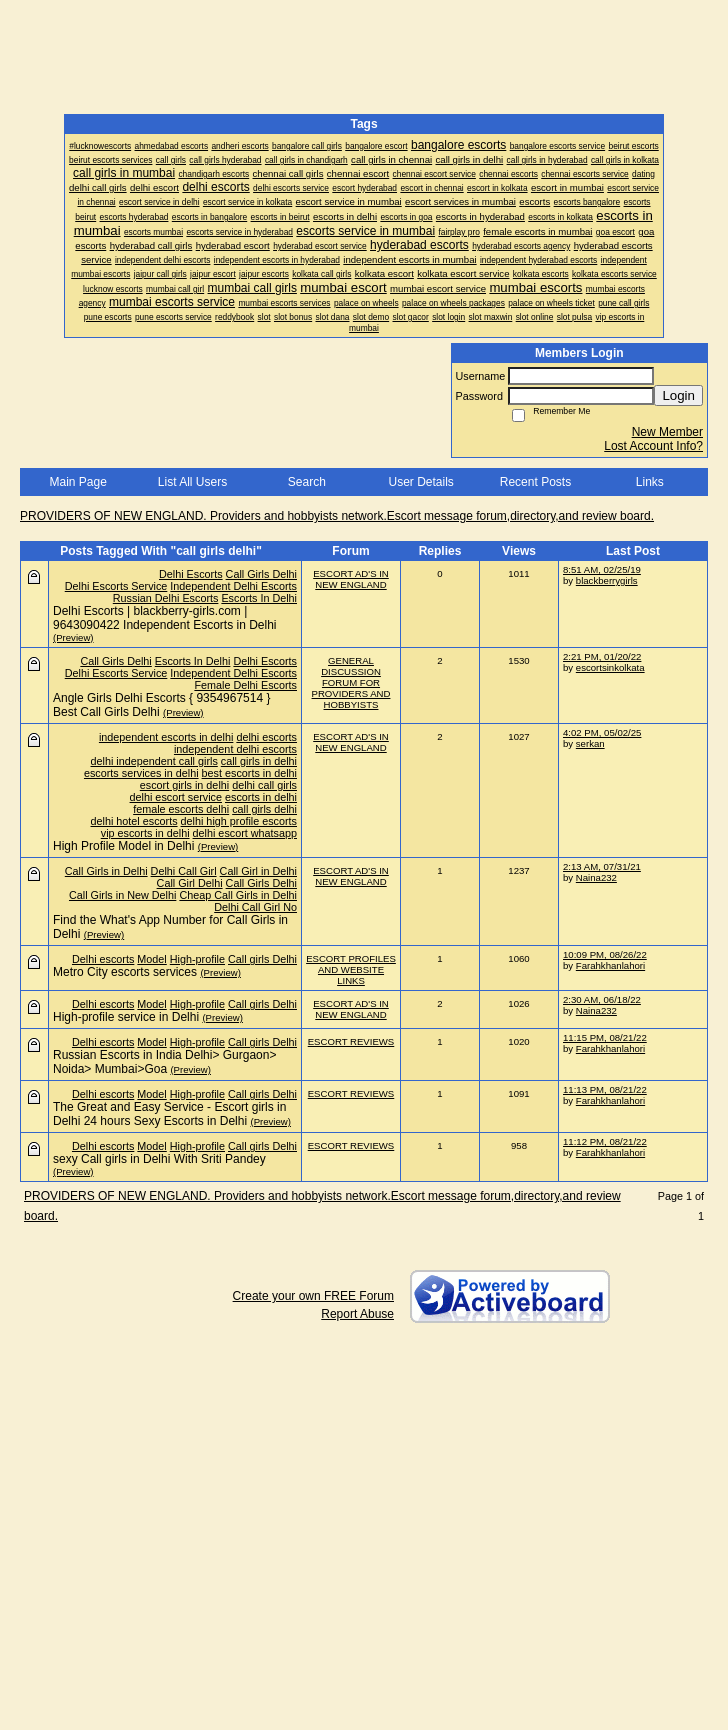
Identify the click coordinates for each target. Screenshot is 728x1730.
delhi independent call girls (154, 761)
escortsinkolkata (610, 667)
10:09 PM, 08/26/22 (605, 954)
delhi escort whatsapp (245, 833)
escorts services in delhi (141, 773)
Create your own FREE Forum (313, 1296)
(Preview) (73, 637)
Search (307, 482)
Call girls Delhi (262, 959)
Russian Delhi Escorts (166, 598)
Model (151, 959)
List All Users (192, 482)
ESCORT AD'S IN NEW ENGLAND (351, 579)
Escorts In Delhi (259, 598)
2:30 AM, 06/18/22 (602, 999)
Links (650, 482)
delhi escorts (266, 737)
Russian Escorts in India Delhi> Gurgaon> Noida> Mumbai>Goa (164, 1062)
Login (678, 395)
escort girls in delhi (184, 785)
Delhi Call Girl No (255, 907)
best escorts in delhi (249, 773)
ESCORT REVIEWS (351, 1041)
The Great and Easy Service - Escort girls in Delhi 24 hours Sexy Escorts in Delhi (169, 1114)
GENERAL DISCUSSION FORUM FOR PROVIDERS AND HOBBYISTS (351, 682)
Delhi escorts (103, 959)
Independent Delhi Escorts (233, 586)
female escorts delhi (181, 809)
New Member (667, 432)
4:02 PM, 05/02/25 (602, 732)
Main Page (77, 482)
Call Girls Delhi (261, 574)
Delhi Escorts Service (116, 586)
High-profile (197, 959)
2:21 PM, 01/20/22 (602, 656)
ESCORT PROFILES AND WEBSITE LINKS (351, 969)
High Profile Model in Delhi (123, 846)
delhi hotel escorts (134, 821)
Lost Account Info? (653, 446)
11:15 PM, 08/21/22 (605, 1037)
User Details (420, 482)
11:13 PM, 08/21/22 (605, 1089)
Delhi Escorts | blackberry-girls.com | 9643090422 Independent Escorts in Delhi (165, 618)
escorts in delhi (261, 797)
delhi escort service (176, 797)
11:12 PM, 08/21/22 (605, 1141)
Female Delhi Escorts (245, 685)
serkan (590, 743)
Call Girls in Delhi (106, 871)
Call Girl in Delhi (258, 871)
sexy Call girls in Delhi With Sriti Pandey (159, 1159)
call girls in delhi (259, 761)
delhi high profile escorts (239, 821)
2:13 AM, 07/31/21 (602, 866)
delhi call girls (264, 785)
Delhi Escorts (191, 574)
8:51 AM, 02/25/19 (602, 569)
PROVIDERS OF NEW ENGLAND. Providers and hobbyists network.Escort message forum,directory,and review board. (337, 516)
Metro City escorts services (125, 972)
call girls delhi (264, 809)
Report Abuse (357, 1314)
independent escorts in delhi (166, 737)
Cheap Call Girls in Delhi (238, 895)
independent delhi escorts (235, 749)
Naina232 (596, 877)
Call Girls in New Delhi (122, 895)
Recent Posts (535, 482)
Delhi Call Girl (184, 871)
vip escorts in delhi (145, 833)
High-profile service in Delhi (126, 1017)
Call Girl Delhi (190, 883)
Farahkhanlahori (610, 965)
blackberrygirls (607, 580)
